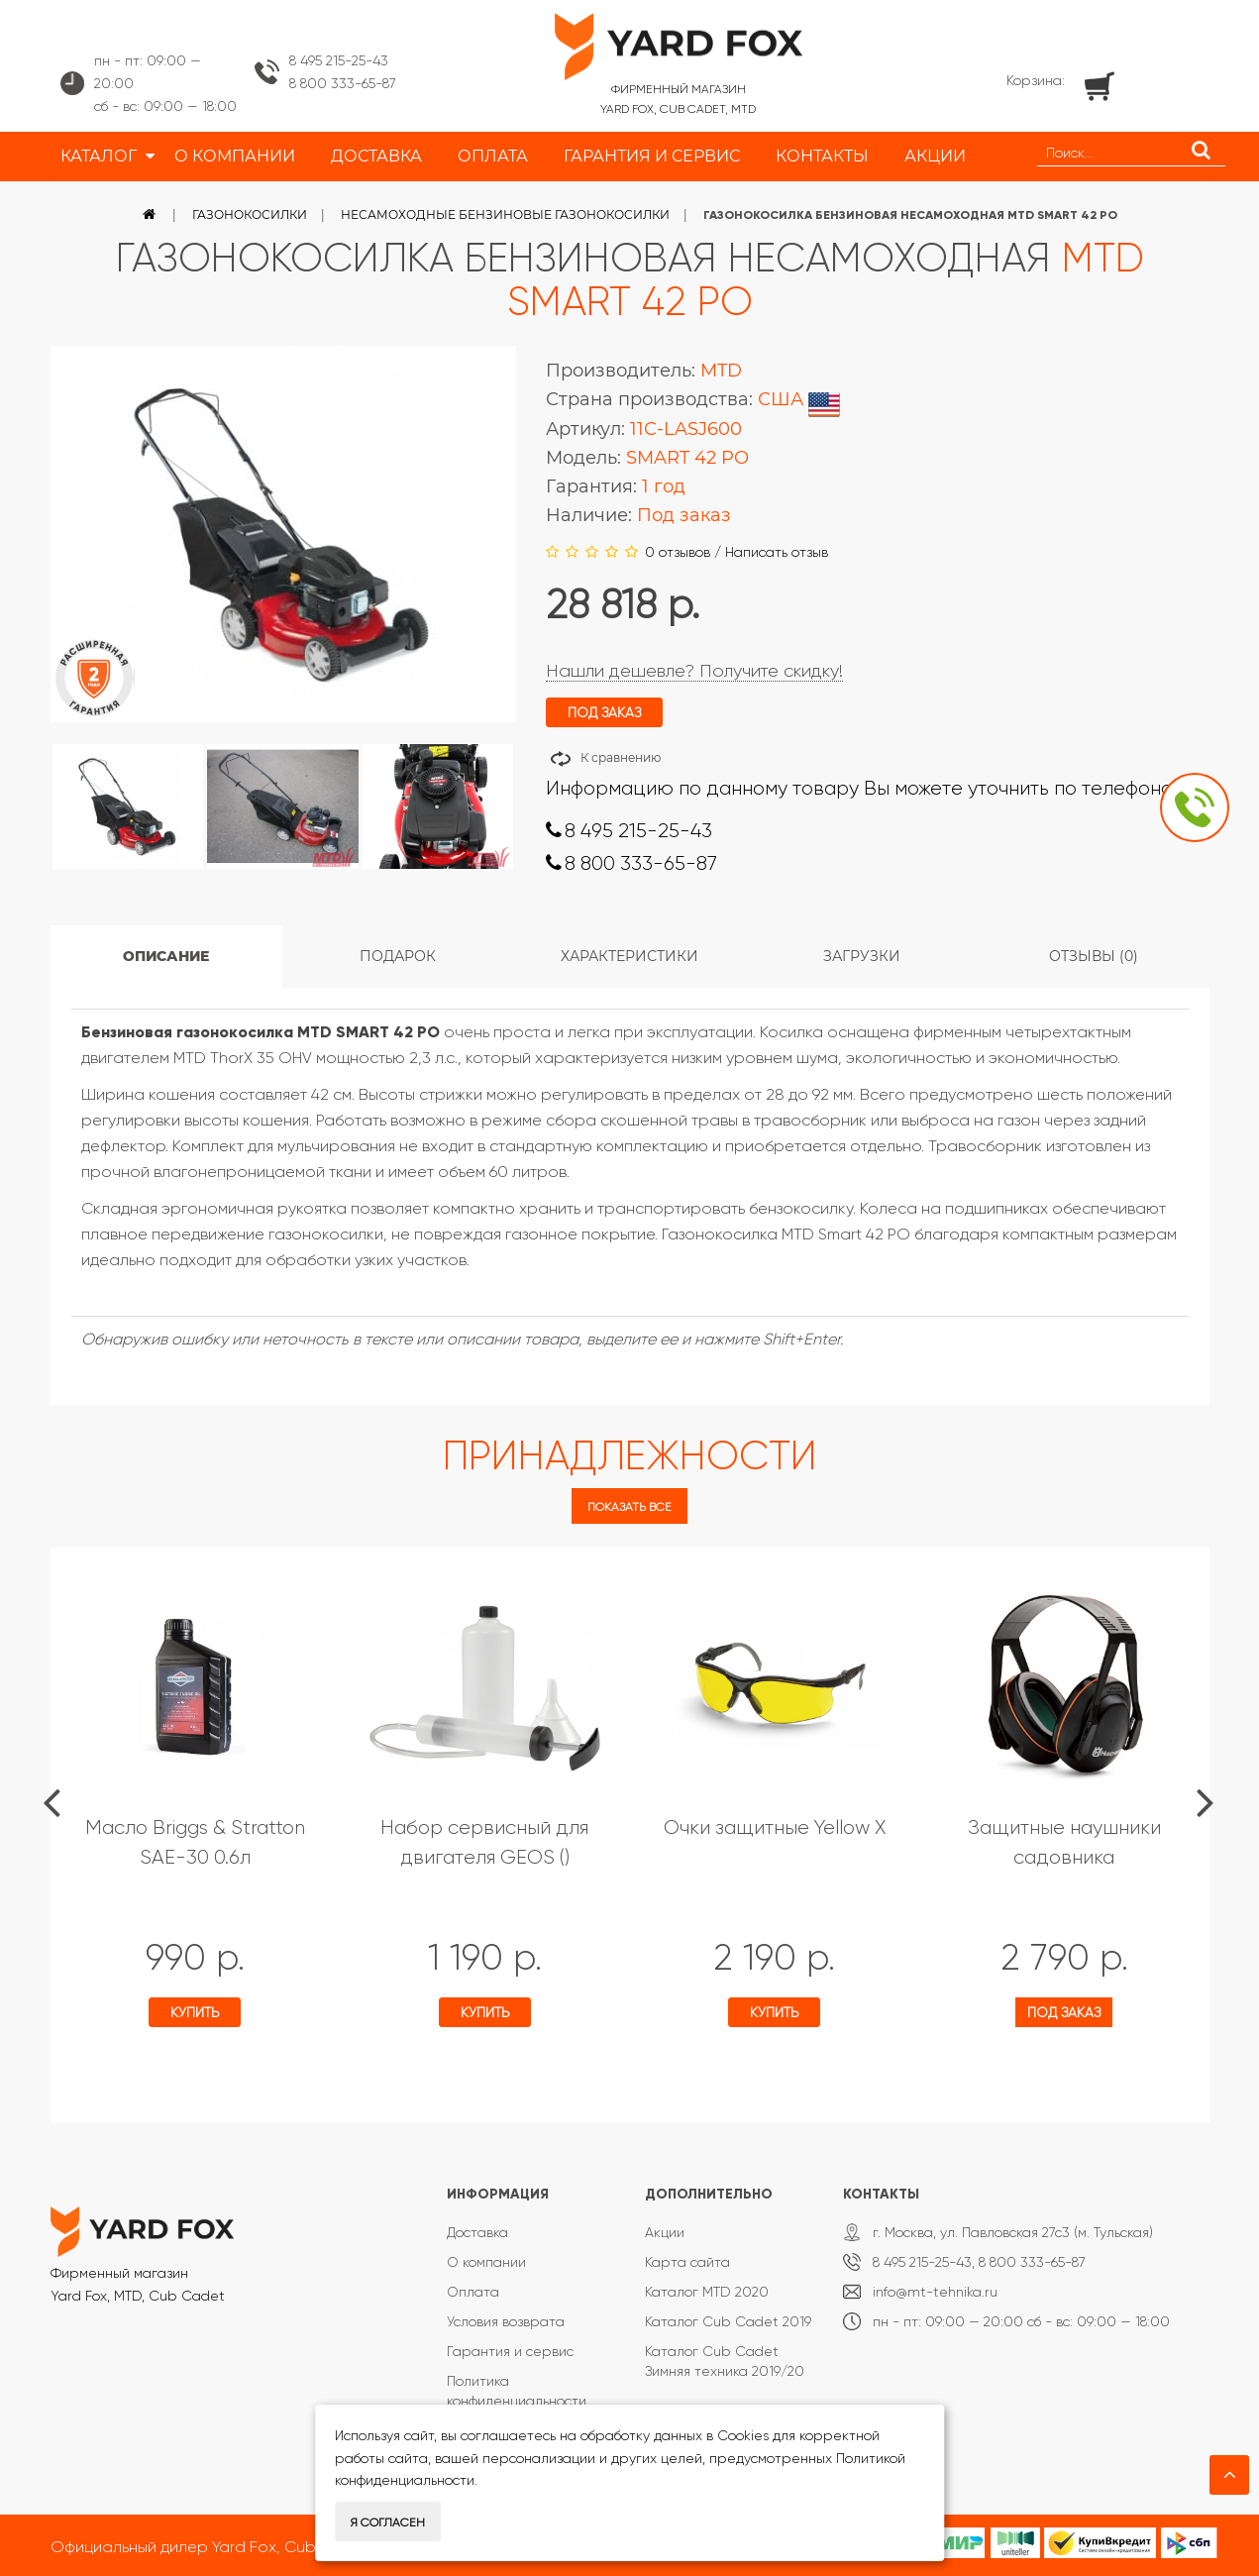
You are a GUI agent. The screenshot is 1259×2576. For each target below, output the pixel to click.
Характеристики (629, 956)
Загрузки (861, 956)
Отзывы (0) (1093, 956)
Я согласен (388, 2522)
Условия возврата (506, 2321)
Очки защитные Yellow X (775, 1827)
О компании (486, 2262)
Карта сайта (687, 2262)
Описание (166, 956)
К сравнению (620, 757)
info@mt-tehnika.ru (935, 2292)
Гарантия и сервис (510, 2351)
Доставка (477, 2232)
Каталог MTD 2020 (707, 2292)
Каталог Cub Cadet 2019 (728, 2321)
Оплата (473, 2292)
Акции (664, 2232)
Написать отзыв (776, 552)
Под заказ (1064, 2012)
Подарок (398, 956)
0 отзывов (677, 552)
